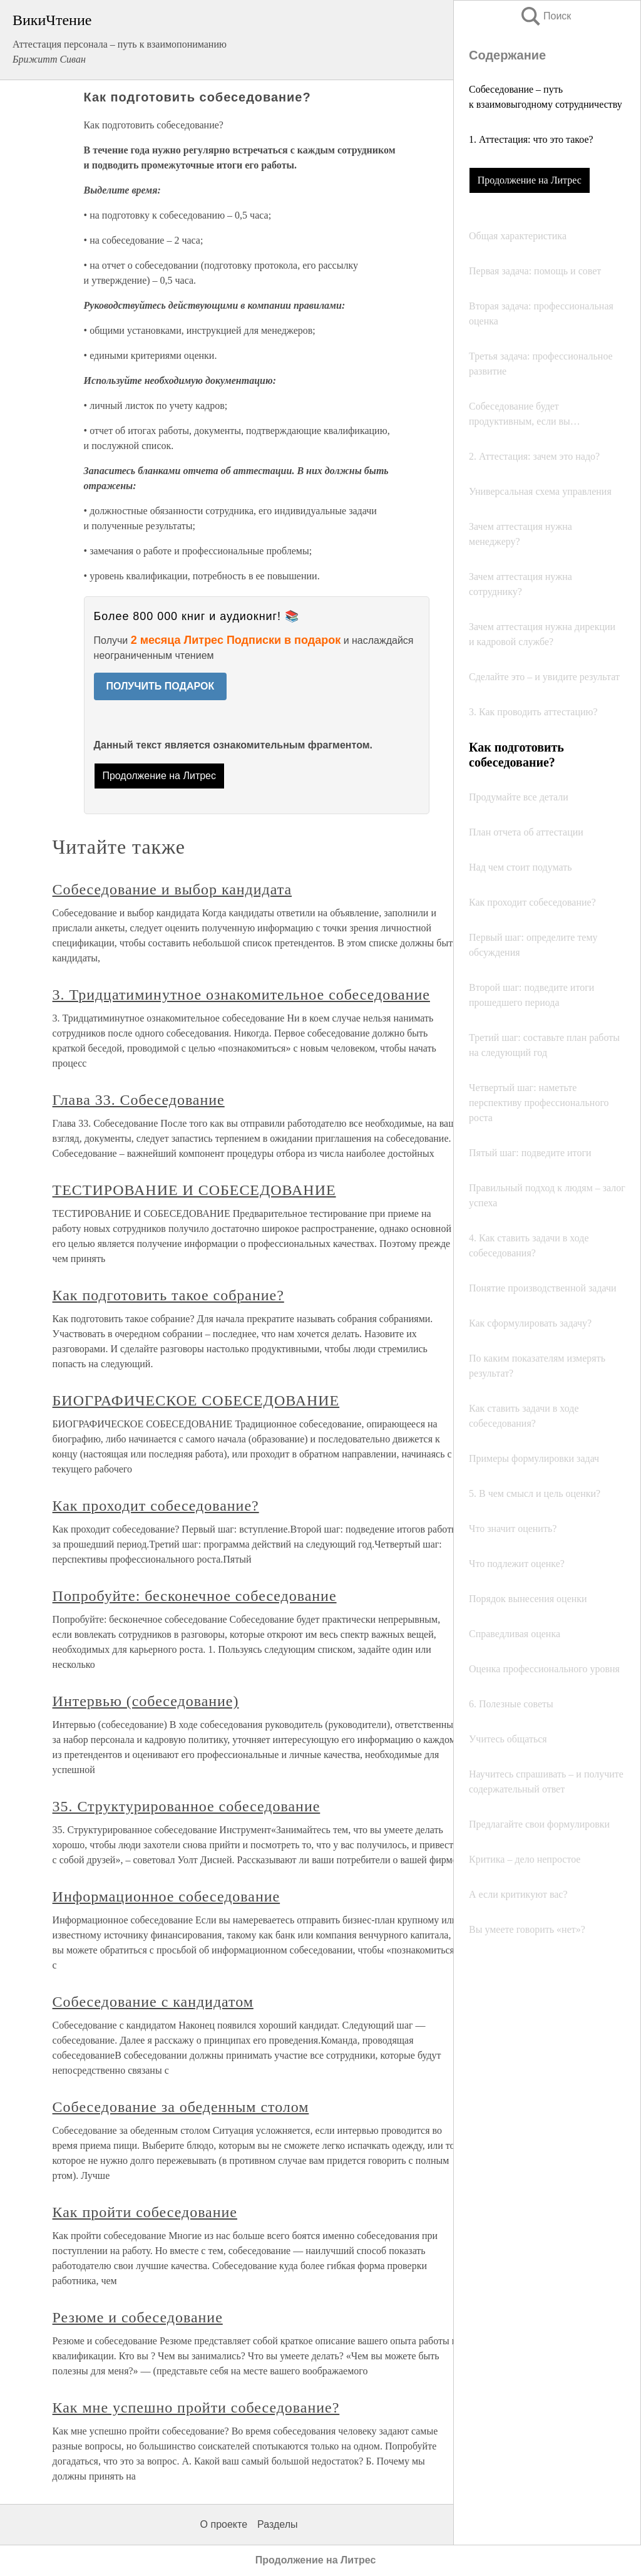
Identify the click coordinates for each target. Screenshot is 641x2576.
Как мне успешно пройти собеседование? (196, 2407)
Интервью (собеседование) (146, 1701)
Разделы (277, 2524)
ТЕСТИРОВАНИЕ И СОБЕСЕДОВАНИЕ (194, 1190)
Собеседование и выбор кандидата (172, 889)
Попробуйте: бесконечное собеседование (195, 1596)
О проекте (223, 2524)
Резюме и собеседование (138, 2317)
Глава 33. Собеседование (139, 1100)
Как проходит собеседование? (156, 1505)
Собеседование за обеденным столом (181, 2107)
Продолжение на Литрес (530, 180)
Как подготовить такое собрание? (168, 1295)
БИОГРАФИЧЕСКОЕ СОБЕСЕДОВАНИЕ (196, 1400)
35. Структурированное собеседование (186, 1806)
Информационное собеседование (166, 1896)
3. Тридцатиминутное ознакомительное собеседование (241, 994)
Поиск (545, 16)
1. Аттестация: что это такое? (531, 139)
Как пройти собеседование (145, 2212)
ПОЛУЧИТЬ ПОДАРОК (160, 686)
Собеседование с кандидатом (153, 2002)
